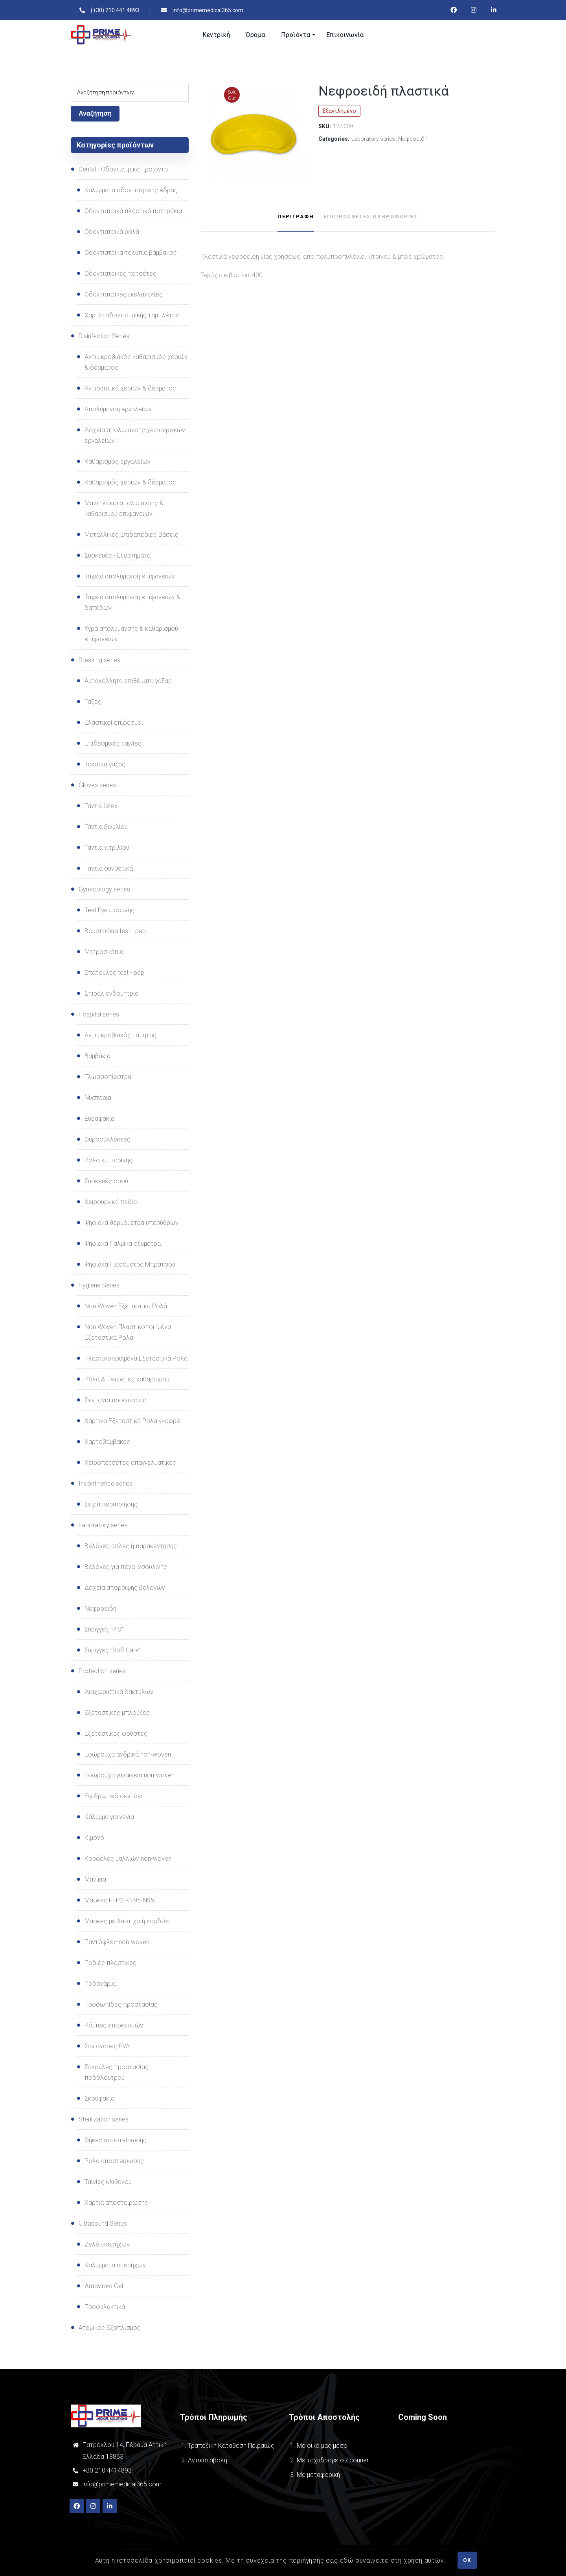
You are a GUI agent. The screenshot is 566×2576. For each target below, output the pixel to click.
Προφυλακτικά (105, 2307)
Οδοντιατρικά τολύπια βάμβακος (131, 252)
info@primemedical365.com (122, 2484)
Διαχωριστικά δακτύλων (119, 1692)
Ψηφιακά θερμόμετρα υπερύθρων (131, 1222)
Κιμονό (94, 1837)
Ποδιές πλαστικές (110, 1963)
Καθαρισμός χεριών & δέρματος (130, 482)
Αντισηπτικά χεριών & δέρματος (130, 388)
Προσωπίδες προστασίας (121, 2004)
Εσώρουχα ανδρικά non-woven (128, 1754)
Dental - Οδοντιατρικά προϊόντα (123, 169)
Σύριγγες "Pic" (104, 1629)
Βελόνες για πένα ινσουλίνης (126, 1567)
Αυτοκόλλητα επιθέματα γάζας (128, 681)
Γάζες (93, 701)
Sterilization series (104, 2119)
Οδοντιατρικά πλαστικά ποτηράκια (133, 211)
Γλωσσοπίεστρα (108, 1077)
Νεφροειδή (413, 139)
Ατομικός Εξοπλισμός (110, 2327)
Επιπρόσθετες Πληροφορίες (370, 216)
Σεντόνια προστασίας (115, 1400)
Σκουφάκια (99, 2098)
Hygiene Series (99, 1285)
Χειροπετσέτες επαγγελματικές (130, 1462)
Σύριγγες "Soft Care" (113, 1650)
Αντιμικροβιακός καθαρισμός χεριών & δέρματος (136, 362)
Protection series (102, 1671)
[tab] (295, 217)
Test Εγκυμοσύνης (109, 910)
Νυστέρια (98, 1097)
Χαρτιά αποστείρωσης (116, 2202)
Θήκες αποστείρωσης (116, 2140)
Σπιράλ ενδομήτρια (111, 993)
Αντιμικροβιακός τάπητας (120, 1035)
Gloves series (97, 785)
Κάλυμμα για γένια (109, 1817)
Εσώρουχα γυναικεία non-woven (130, 1775)
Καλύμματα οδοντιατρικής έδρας (131, 190)
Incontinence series (105, 1483)
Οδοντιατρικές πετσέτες (120, 273)
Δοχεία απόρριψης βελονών (125, 1587)
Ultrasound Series (103, 2223)
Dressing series (99, 660)
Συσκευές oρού (106, 1181)
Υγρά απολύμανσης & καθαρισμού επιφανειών (131, 634)
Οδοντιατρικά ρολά (112, 232)
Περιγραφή (295, 216)
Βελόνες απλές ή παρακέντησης (131, 1546)
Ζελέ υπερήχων (107, 2244)
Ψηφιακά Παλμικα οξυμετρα (123, 1243)
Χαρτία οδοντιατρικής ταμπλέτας (132, 315)
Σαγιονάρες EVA (107, 2046)
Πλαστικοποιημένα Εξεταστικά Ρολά (136, 1358)
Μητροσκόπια (104, 952)
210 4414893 (112, 2470)
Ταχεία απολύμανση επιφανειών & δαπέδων (132, 602)
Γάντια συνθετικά (109, 868)
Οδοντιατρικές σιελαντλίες (124, 294)
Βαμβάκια (97, 1056)
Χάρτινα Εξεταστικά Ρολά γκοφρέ (132, 1421)
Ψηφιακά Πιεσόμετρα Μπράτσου (130, 1264)
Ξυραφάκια (99, 1118)
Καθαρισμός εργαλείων (118, 461)
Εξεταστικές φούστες (116, 1733)
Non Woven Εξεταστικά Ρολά (126, 1306)
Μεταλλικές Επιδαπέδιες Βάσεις (131, 534)
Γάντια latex (101, 806)
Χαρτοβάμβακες (107, 1441)
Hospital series (99, 1014)
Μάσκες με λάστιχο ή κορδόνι (127, 1921)
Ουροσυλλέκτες (107, 1139)
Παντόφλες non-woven (117, 1942)
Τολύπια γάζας (105, 764)
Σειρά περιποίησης (111, 1504)
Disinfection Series (104, 336)
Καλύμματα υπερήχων (115, 2265)
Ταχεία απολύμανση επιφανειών (130, 576)
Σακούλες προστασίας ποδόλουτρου (117, 2072)
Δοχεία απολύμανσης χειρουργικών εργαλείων (135, 435)
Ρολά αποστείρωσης (114, 2161)
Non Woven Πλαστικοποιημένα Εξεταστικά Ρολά (128, 1332)
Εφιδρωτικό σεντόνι (113, 1796)
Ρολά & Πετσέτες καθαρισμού (127, 1379)
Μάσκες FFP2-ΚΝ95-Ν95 (119, 1900)
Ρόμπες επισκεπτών (114, 2025)
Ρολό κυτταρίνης (108, 1160)
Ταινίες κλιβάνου (108, 2182)
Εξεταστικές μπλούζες (117, 1712)
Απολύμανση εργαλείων (118, 409)
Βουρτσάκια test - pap (115, 931)
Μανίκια (95, 1879)
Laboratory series (373, 139)
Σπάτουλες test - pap (114, 972)
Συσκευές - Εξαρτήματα (118, 555)
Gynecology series (104, 889)
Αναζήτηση (95, 113)
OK (467, 2560)
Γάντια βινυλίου (106, 826)
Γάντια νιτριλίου (107, 847)
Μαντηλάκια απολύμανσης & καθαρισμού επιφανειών (124, 508)
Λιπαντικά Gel (104, 2286)
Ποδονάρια (100, 1983)
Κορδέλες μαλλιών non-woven (128, 1858)
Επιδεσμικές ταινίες (113, 743)
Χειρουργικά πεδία (111, 1202)
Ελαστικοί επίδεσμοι (114, 722)
